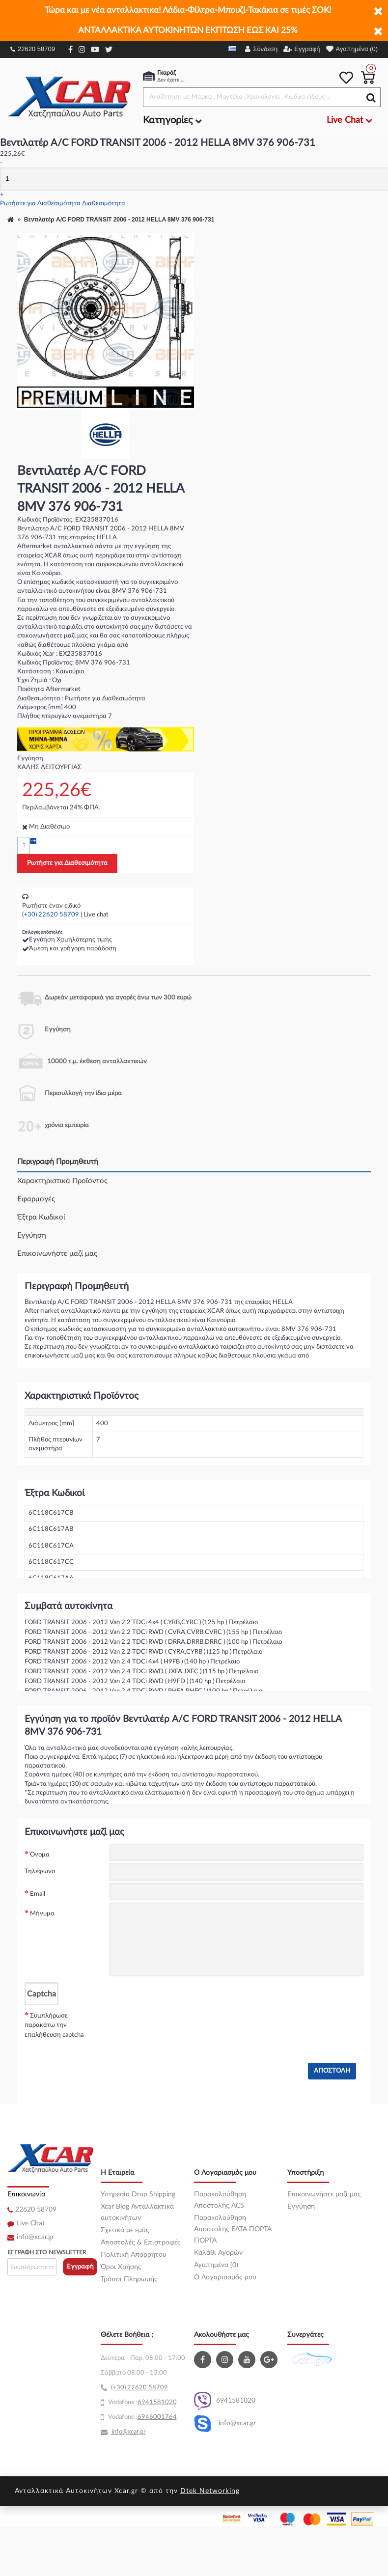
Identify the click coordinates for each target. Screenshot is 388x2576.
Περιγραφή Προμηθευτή (57, 1161)
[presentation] (184, 2024)
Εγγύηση (31, 1235)
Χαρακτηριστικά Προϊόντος (62, 1181)
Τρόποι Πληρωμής (129, 2279)
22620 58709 (32, 49)
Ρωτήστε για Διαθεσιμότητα (40, 203)
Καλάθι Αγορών (218, 2252)
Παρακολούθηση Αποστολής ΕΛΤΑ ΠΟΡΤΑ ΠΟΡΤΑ (233, 2229)
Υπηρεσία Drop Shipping (138, 2194)
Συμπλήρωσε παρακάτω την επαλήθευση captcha (54, 2025)
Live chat (96, 915)
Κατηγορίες (172, 120)
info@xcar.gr (35, 2237)
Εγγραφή (80, 2267)
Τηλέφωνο (40, 1871)
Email (37, 1894)
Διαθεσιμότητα (103, 203)
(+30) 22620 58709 (50, 915)
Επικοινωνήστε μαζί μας (57, 1253)
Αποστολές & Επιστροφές (141, 2242)
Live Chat (31, 2223)
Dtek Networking (210, 2491)
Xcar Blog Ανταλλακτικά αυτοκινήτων (137, 2212)
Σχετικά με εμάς (125, 2230)
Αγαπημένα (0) (216, 2265)
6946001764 (157, 2417)
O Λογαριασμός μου (225, 2277)
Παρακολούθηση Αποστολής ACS (220, 2200)
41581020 (161, 2402)
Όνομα (40, 1855)
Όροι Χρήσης (121, 2267)
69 (141, 2402)
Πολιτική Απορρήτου (133, 2254)
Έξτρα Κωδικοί (41, 1217)
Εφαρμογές (36, 1199)
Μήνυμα (42, 1914)
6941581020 (224, 2401)
